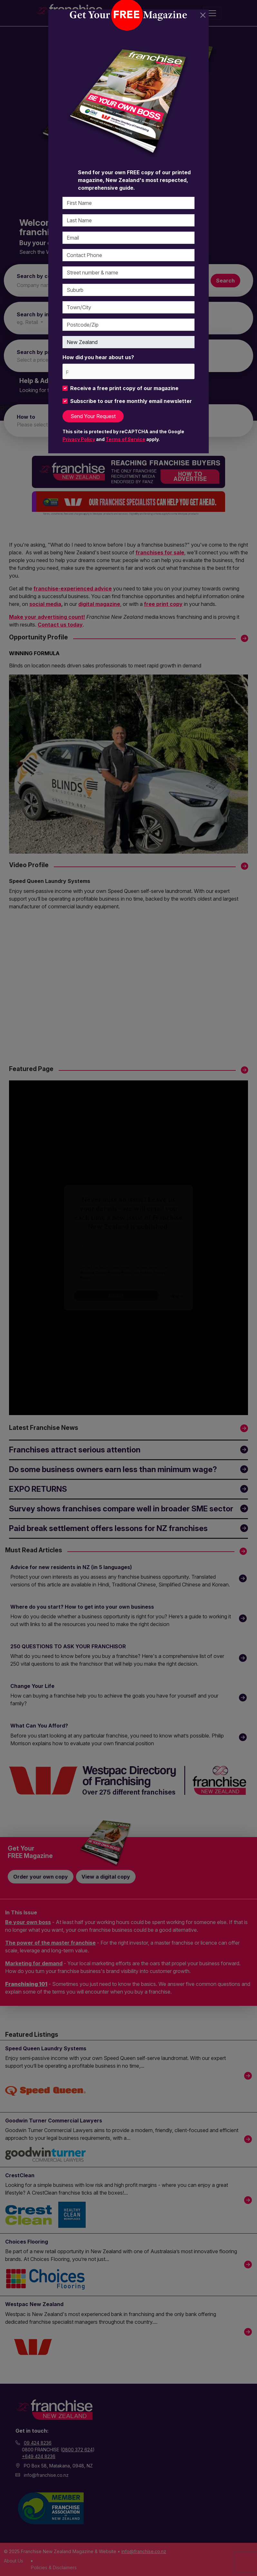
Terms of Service (125, 439)
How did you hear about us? (98, 357)
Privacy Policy (78, 439)
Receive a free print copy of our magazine (124, 388)
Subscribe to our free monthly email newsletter (131, 401)
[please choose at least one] (66, 371)
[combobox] (128, 371)
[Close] (203, 15)
